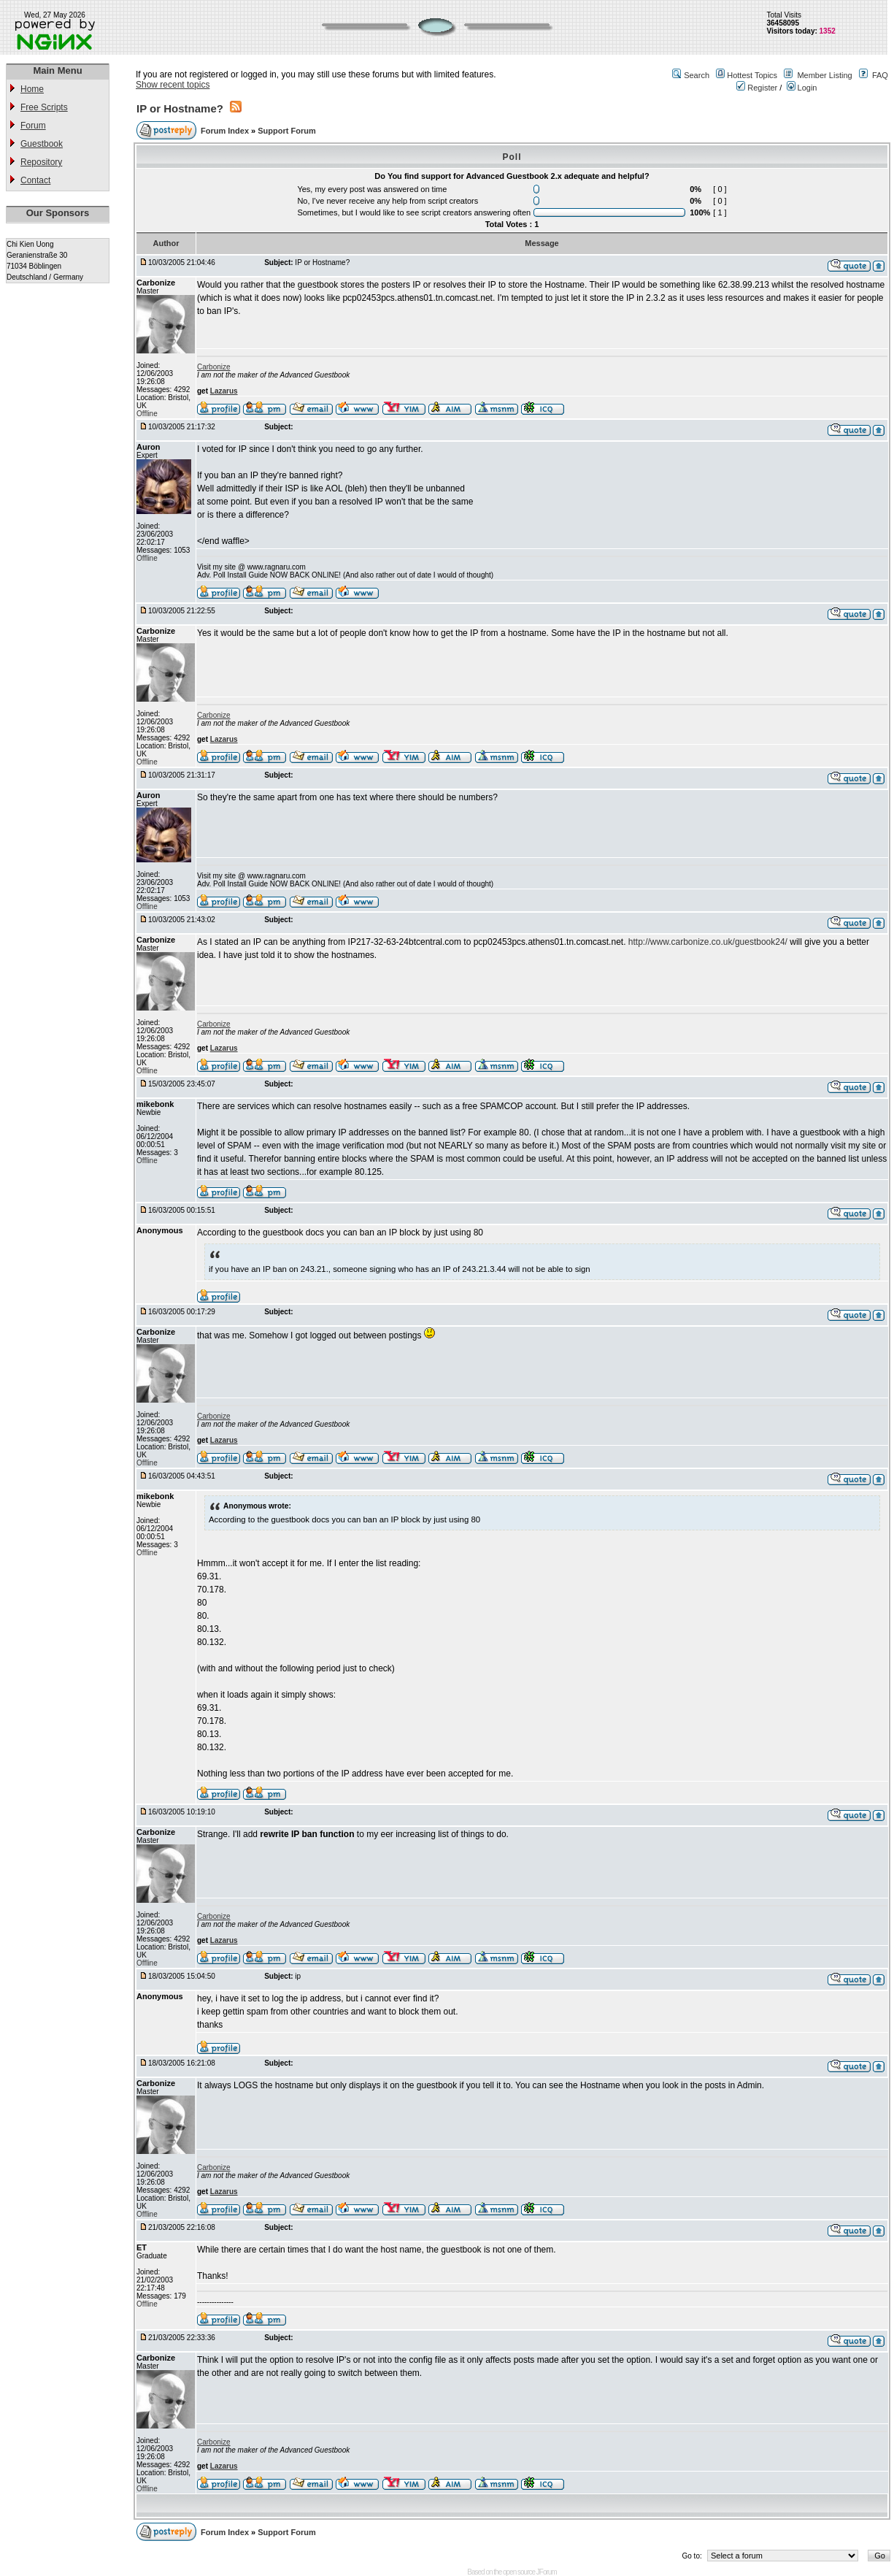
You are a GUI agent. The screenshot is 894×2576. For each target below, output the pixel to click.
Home (32, 89)
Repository (41, 162)
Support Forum (286, 130)
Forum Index (226, 130)
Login (802, 87)
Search (696, 75)
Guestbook (41, 144)
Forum (33, 125)
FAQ (880, 75)
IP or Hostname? (179, 108)
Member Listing (824, 75)
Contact (35, 180)
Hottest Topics (752, 75)
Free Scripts (44, 107)
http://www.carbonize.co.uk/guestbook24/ (707, 942)
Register (756, 87)
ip (298, 1976)
